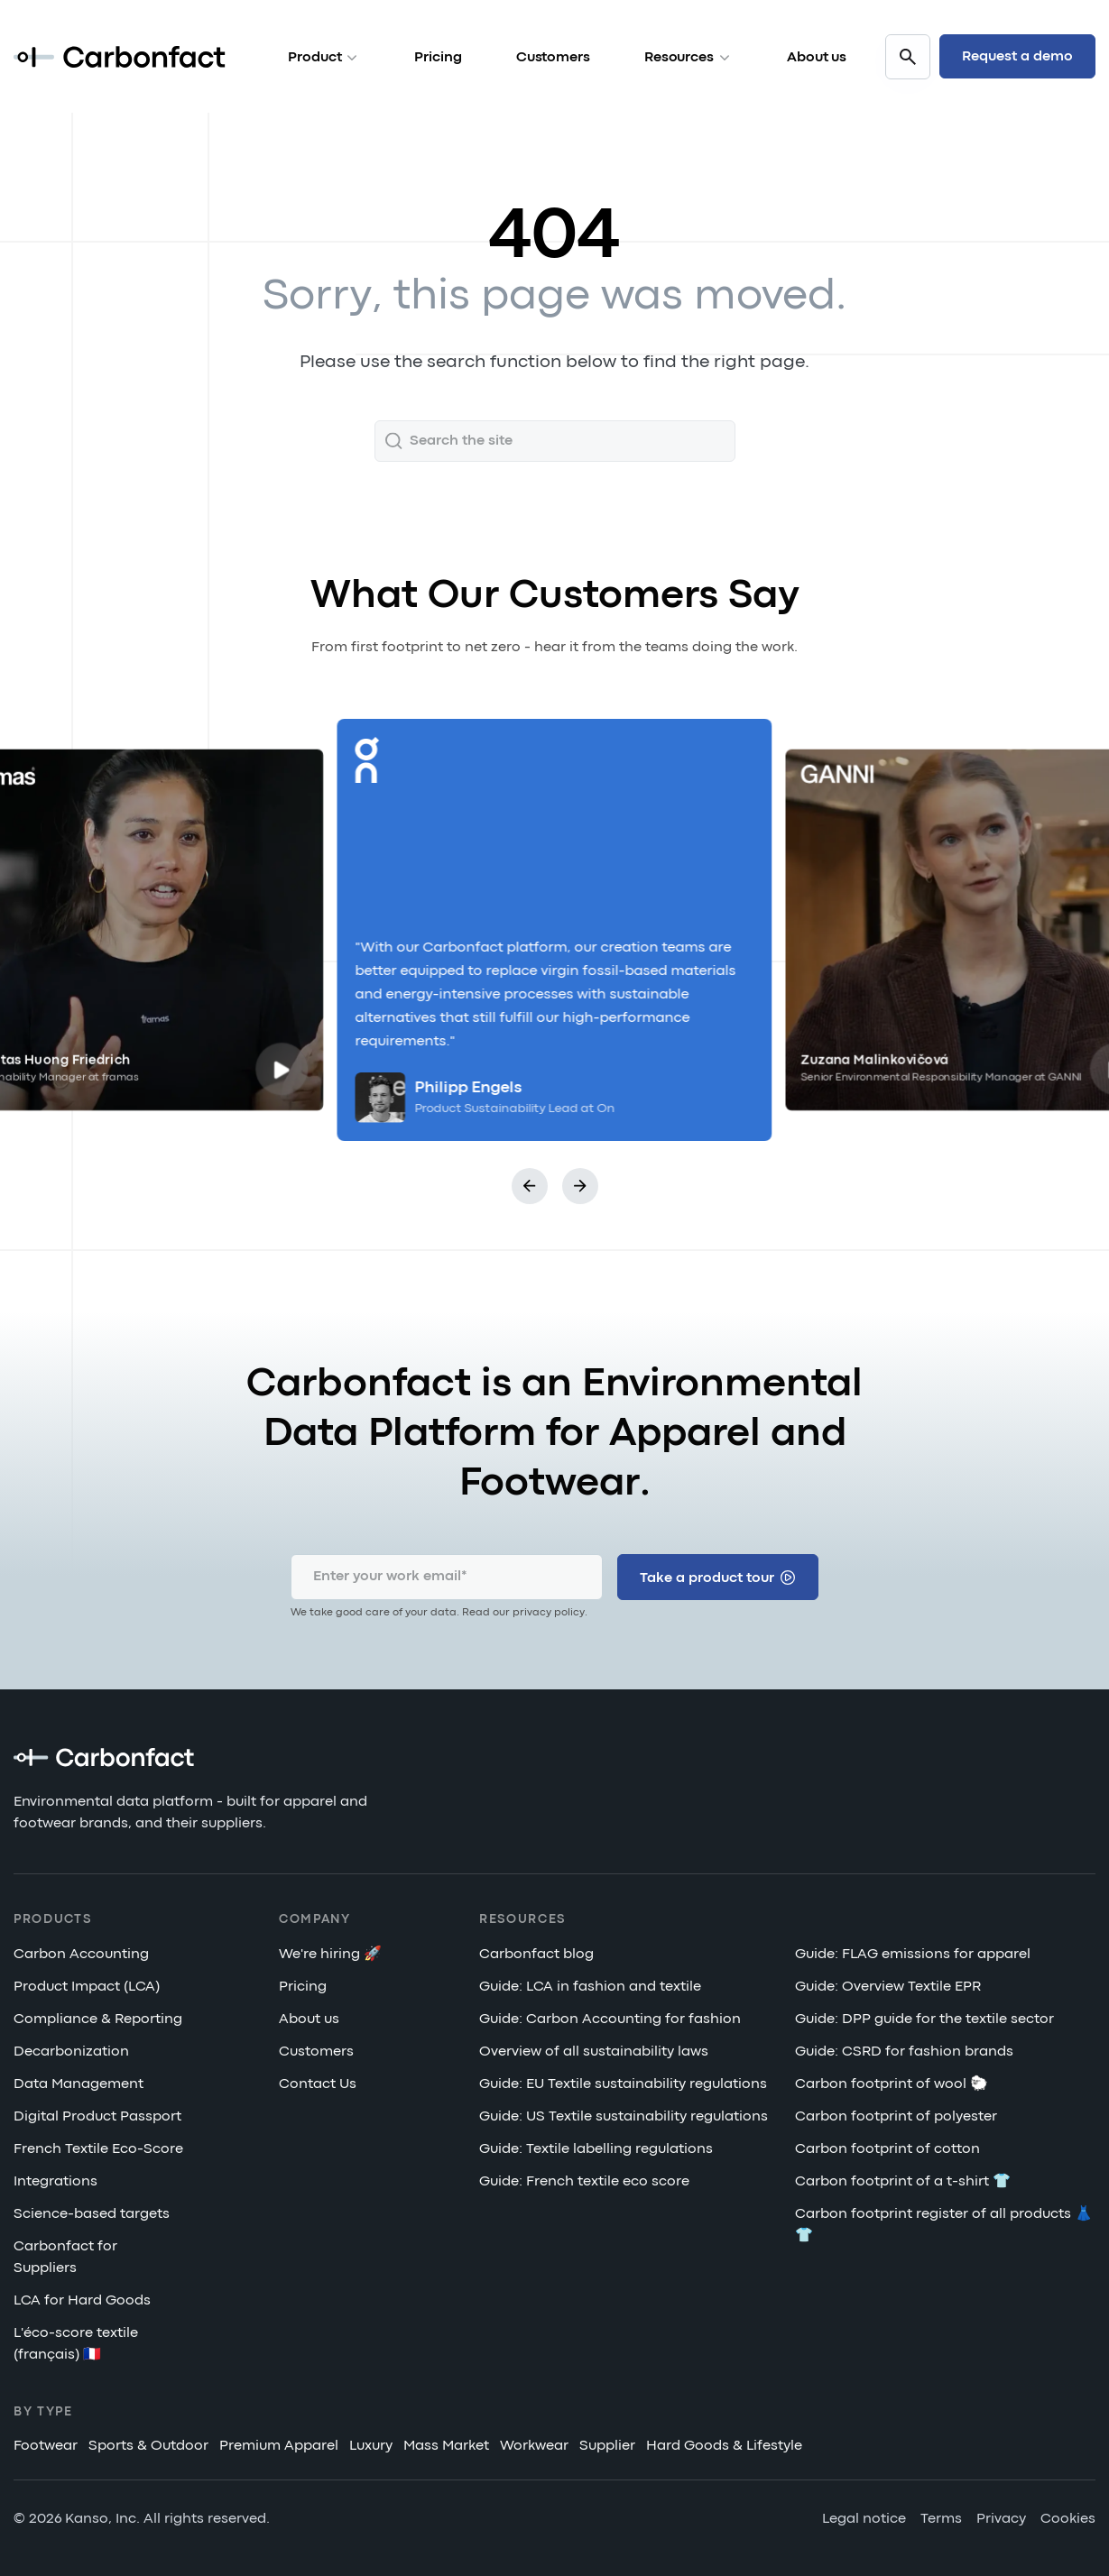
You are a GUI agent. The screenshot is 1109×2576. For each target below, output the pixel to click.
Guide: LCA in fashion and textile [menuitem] (590, 1988)
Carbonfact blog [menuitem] (536, 1955)
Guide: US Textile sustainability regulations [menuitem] (623, 2118)
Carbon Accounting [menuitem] (81, 1955)
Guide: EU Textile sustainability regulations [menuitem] (623, 2085)
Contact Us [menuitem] (317, 2085)
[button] (530, 1186)
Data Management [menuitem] (78, 2085)
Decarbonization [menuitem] (71, 2053)
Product (324, 57)
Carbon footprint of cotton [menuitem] (887, 2150)
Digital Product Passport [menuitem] (97, 2118)
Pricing (437, 57)
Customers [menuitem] (316, 2053)
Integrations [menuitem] (55, 2183)
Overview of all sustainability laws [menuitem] (593, 2053)
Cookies (1067, 2519)
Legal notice (864, 2519)
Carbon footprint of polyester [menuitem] (896, 2118)
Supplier (607, 2447)
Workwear (534, 2447)
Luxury (371, 2447)
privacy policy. (550, 1613)
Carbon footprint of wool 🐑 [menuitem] (891, 2085)
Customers (553, 57)
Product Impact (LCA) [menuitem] (87, 1988)
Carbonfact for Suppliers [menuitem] (65, 2258)
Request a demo (1017, 57)
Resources (688, 57)
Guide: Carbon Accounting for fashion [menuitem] (610, 2020)
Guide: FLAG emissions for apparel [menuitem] (912, 1955)
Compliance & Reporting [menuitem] (98, 2020)
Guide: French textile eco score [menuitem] (584, 2183)
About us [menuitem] (309, 2020)
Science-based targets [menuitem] (92, 2215)
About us (816, 57)
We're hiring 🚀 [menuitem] (330, 1955)
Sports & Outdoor (148, 2447)
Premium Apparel (278, 2447)
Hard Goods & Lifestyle (724, 2447)
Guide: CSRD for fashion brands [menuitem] (904, 2053)
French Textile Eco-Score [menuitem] (98, 2150)
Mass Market (446, 2447)
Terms (941, 2519)
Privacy (1001, 2519)
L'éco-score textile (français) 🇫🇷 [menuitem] (76, 2345)
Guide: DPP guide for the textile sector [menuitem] (924, 2020)
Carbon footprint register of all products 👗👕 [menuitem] (944, 2226)
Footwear (46, 2447)
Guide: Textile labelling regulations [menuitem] (596, 2150)
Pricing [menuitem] (303, 1988)
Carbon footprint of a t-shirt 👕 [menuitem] (903, 2183)
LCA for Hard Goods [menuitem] (82, 2302)
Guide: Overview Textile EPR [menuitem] (888, 1988)
